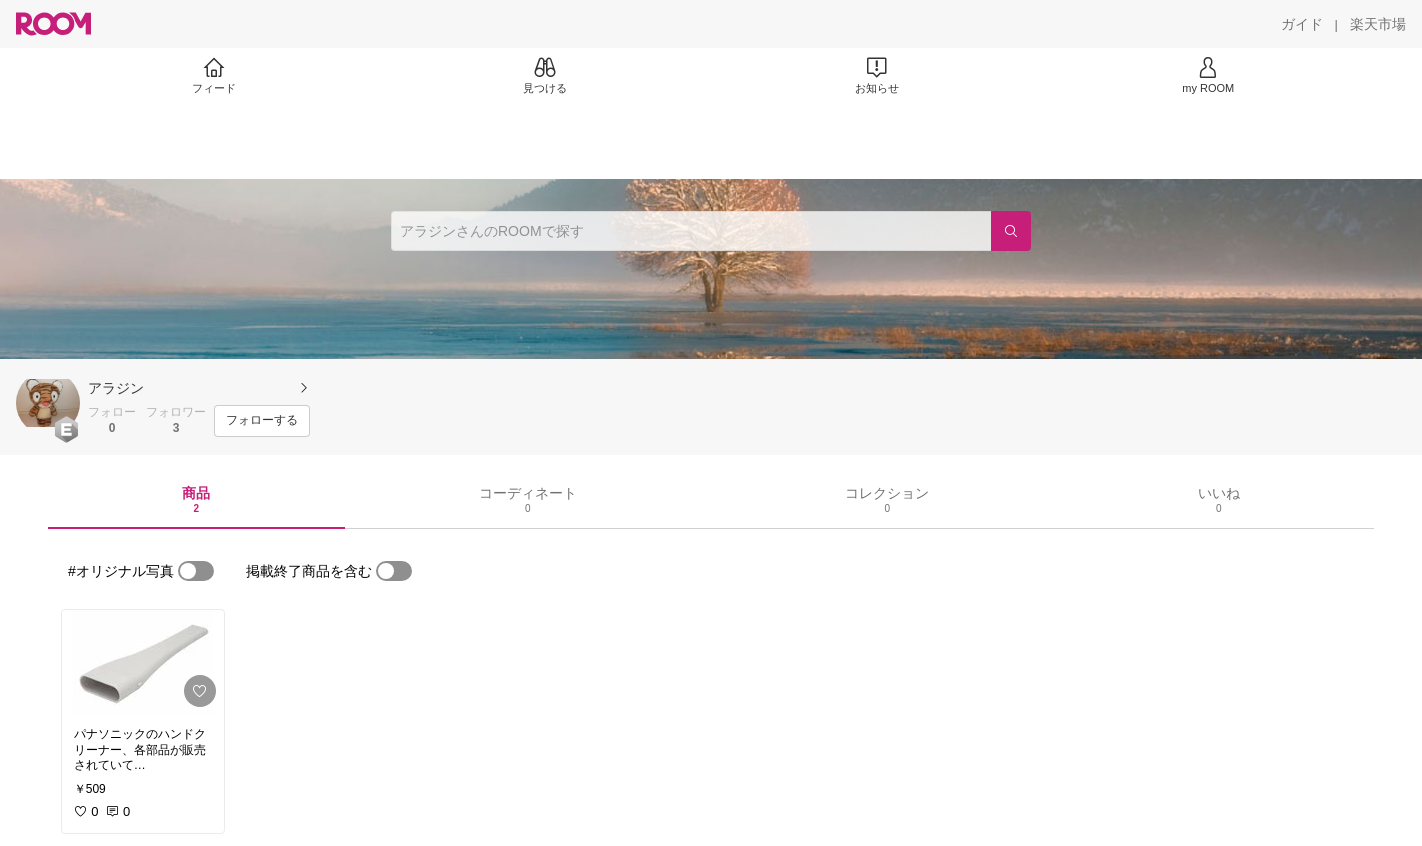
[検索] (1011, 231)
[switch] (196, 571)
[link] (143, 662)
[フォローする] (262, 421)
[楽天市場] (1378, 24)
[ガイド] (1302, 24)
